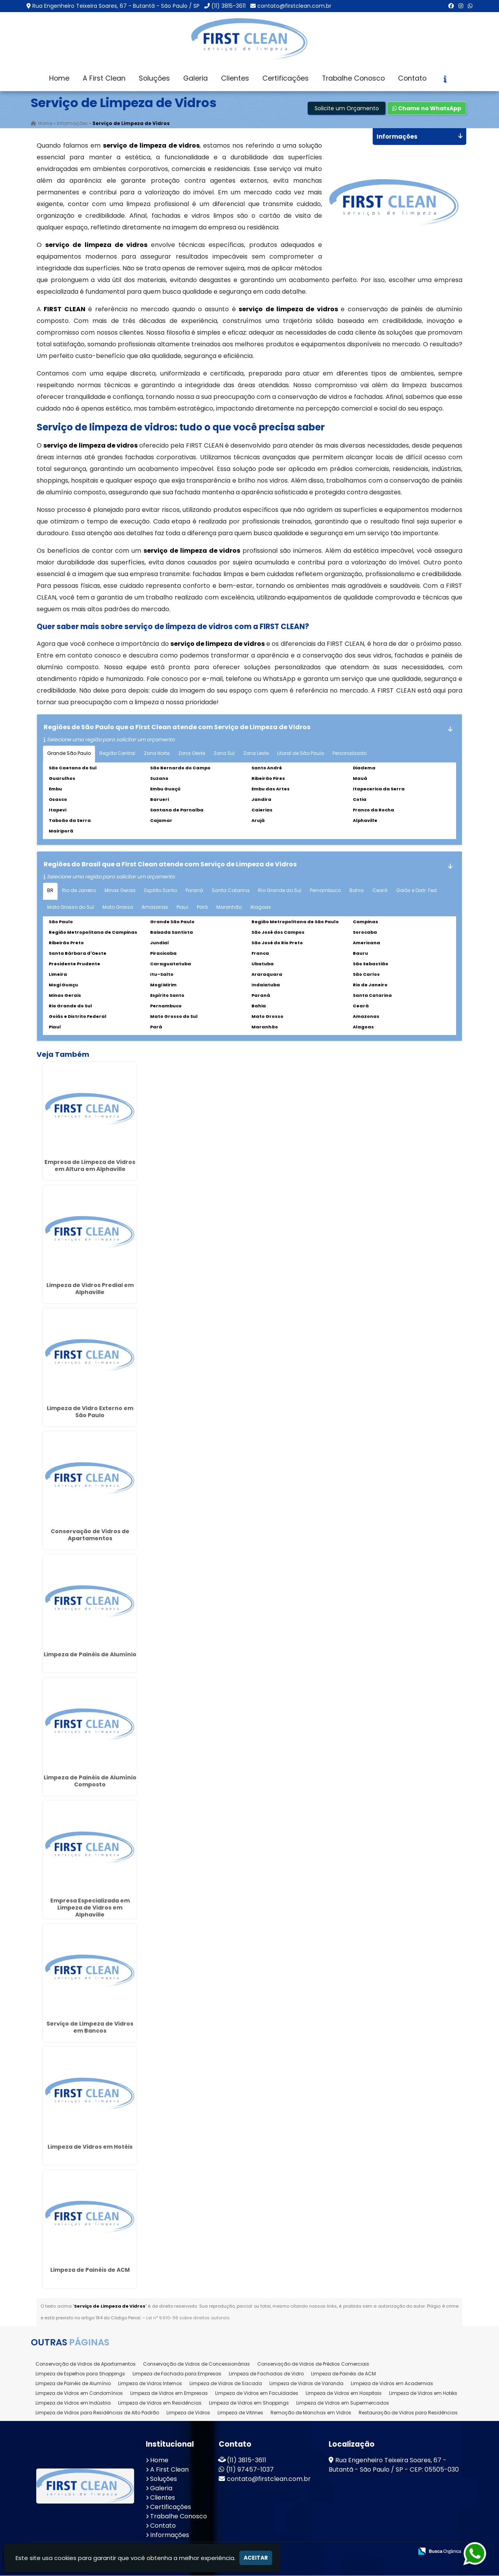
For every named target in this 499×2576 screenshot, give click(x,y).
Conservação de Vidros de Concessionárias (196, 2365)
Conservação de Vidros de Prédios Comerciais (313, 2365)
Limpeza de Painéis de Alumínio (90, 1656)
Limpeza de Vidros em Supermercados (342, 2404)
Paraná (194, 892)
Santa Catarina (231, 892)
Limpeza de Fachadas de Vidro (266, 2375)
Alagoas (260, 909)
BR (50, 892)
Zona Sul (224, 755)
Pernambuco (325, 892)
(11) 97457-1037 (250, 2471)
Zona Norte (157, 755)
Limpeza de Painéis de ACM (90, 2272)
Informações (169, 2536)
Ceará (380, 892)
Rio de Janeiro (79, 892)
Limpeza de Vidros (188, 2414)
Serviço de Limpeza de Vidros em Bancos (89, 2029)
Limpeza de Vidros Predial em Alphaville (90, 1290)
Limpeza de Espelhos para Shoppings (80, 2375)
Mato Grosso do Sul (70, 909)
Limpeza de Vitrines (240, 2414)
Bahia (356, 892)
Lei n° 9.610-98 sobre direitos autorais (188, 2320)
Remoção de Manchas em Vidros (311, 2414)
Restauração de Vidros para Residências (408, 2414)
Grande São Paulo (69, 755)
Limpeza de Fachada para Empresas (177, 2375)
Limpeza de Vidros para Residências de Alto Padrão (97, 2414)
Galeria (195, 78)
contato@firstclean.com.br (294, 6)
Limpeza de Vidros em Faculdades (256, 2394)
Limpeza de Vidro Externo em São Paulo (90, 1413)
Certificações (285, 78)
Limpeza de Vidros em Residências (160, 2404)
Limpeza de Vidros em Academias (392, 2385)
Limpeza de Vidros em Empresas (169, 2394)
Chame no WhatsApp (426, 110)
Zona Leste (256, 755)
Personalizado (349, 755)
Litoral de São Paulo (300, 755)
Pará (202, 909)
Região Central (117, 755)
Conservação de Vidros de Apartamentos (90, 1536)
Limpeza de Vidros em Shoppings (249, 2404)
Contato (412, 78)
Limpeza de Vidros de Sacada (225, 2385)
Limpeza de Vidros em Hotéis (90, 2149)
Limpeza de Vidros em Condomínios (79, 2394)
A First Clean (104, 78)
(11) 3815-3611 (228, 6)
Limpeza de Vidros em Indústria (73, 2404)
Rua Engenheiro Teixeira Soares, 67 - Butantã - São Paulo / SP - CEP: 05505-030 (394, 2466)
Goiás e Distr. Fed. (417, 892)
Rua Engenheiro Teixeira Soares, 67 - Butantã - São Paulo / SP (116, 6)
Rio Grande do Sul (279, 892)
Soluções (154, 78)
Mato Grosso (118, 909)
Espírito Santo (160, 892)
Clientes (235, 78)
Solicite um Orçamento (347, 110)
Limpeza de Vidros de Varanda (306, 2385)
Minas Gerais (120, 892)
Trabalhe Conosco (353, 78)
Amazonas (155, 909)
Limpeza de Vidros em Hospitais (344, 2394)
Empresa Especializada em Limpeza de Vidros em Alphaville (90, 1909)
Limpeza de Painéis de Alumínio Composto (90, 1783)
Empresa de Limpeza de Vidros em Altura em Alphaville (89, 1167)
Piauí (182, 909)
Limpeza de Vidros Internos (150, 2385)
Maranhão (229, 909)
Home (59, 78)
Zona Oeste (191, 755)
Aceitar (256, 2558)
